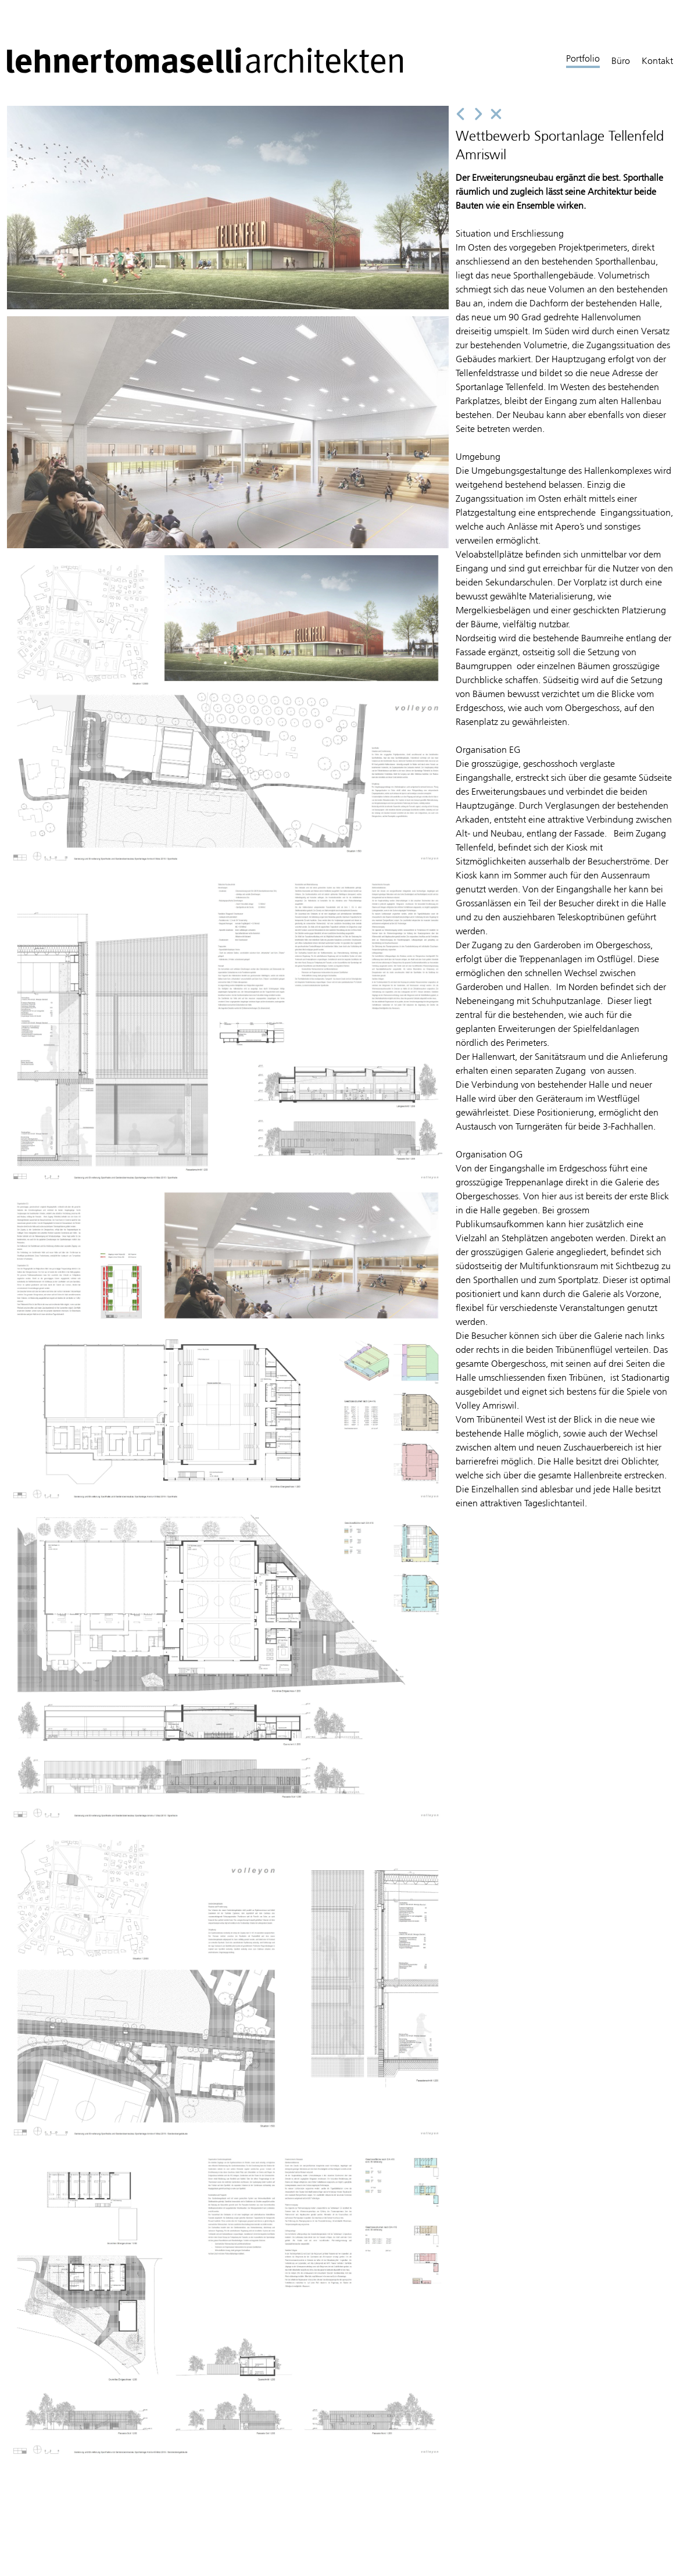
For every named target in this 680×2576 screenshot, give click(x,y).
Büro (620, 60)
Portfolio (583, 58)
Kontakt (657, 60)
